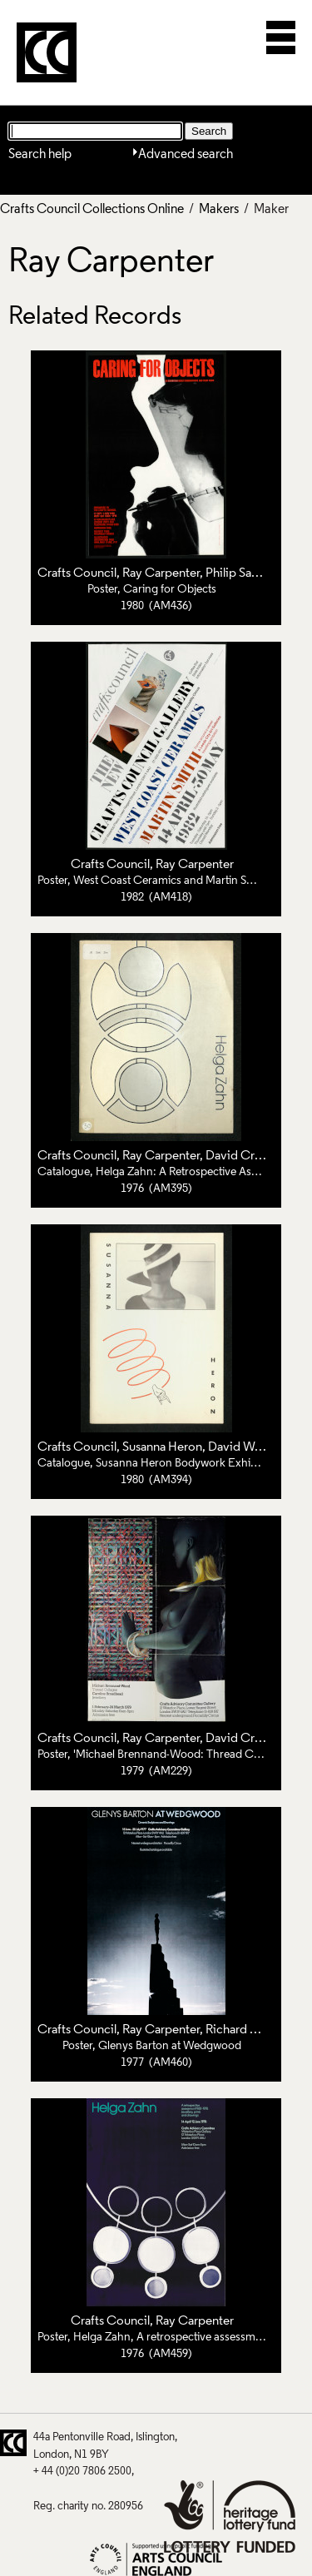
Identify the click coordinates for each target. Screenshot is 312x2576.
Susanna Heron (162, 1447)
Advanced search (185, 154)
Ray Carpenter (161, 573)
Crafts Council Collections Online (92, 209)
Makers (219, 209)
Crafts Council (76, 573)
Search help (40, 154)
